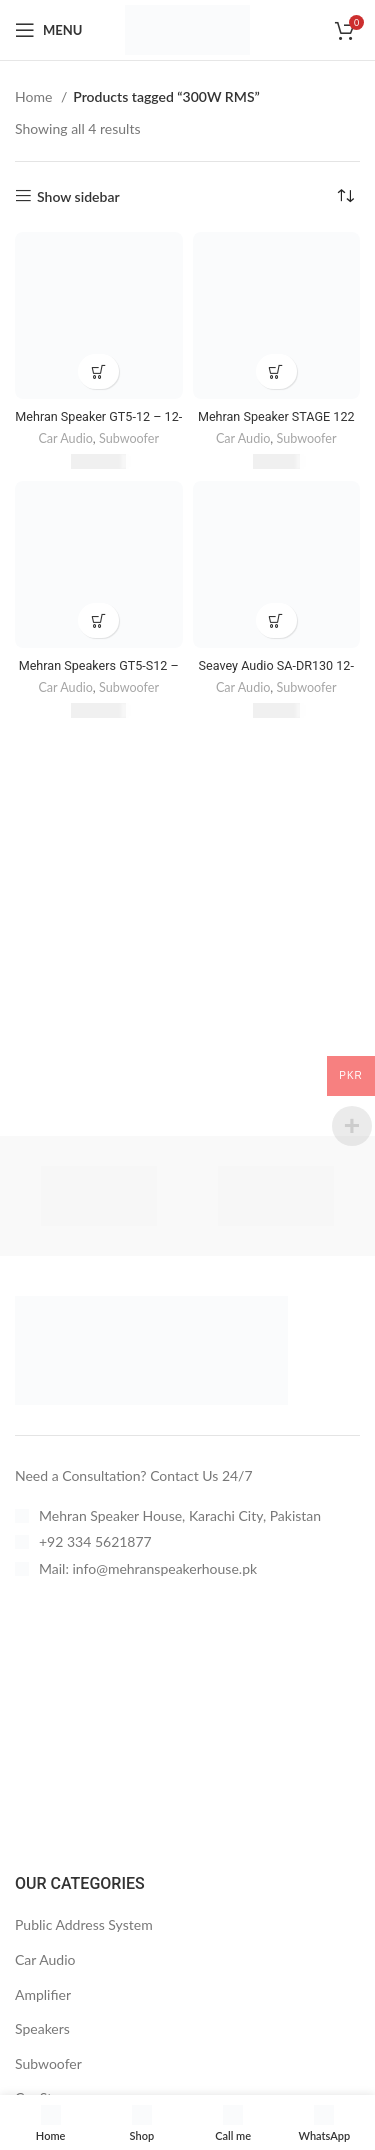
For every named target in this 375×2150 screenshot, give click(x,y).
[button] (98, 371)
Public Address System (84, 1924)
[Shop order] (345, 197)
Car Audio (65, 438)
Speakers (42, 2028)
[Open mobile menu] (48, 30)
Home (35, 96)
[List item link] (184, 1516)
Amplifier (43, 1994)
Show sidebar (78, 196)
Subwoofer (129, 438)
